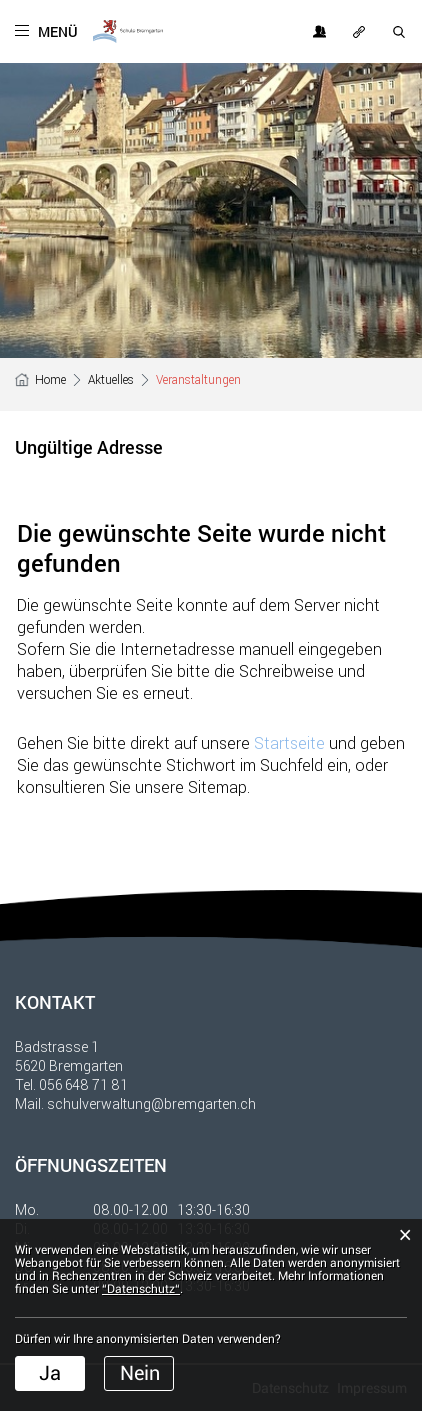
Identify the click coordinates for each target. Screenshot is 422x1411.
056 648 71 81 (83, 1084)
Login (320, 32)
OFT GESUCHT (360, 32)
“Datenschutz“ (141, 1289)
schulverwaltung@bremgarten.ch (151, 1103)
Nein (140, 1373)
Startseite (289, 742)
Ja (50, 1373)
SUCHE (400, 32)
